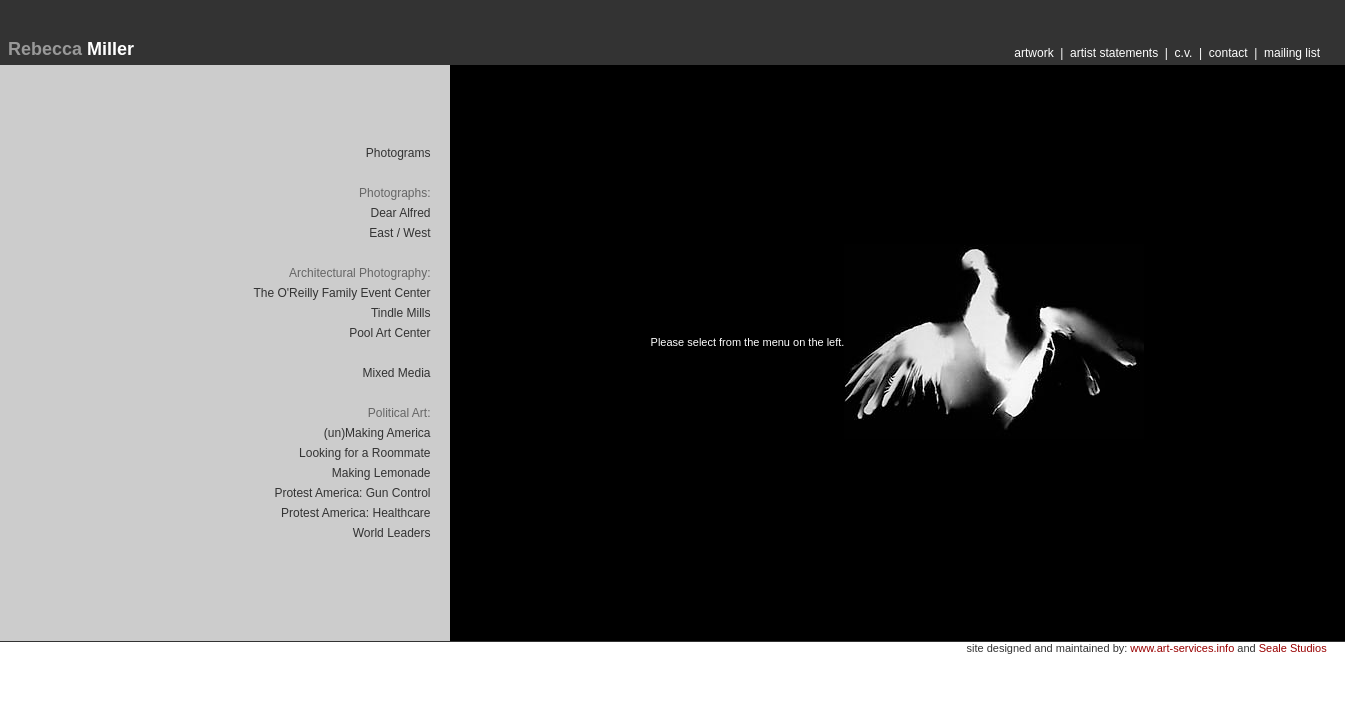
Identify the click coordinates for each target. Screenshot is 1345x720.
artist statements (1114, 53)
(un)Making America (377, 433)
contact (1228, 53)
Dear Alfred (400, 213)
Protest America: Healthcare (355, 513)
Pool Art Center (389, 333)
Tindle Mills (401, 313)
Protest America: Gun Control (352, 493)
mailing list (1292, 53)
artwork (1033, 53)
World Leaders (392, 533)
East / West (399, 233)
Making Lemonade (381, 473)
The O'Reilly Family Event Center (341, 293)
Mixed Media (396, 373)
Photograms (398, 153)
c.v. (1184, 53)
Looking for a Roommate (364, 453)
